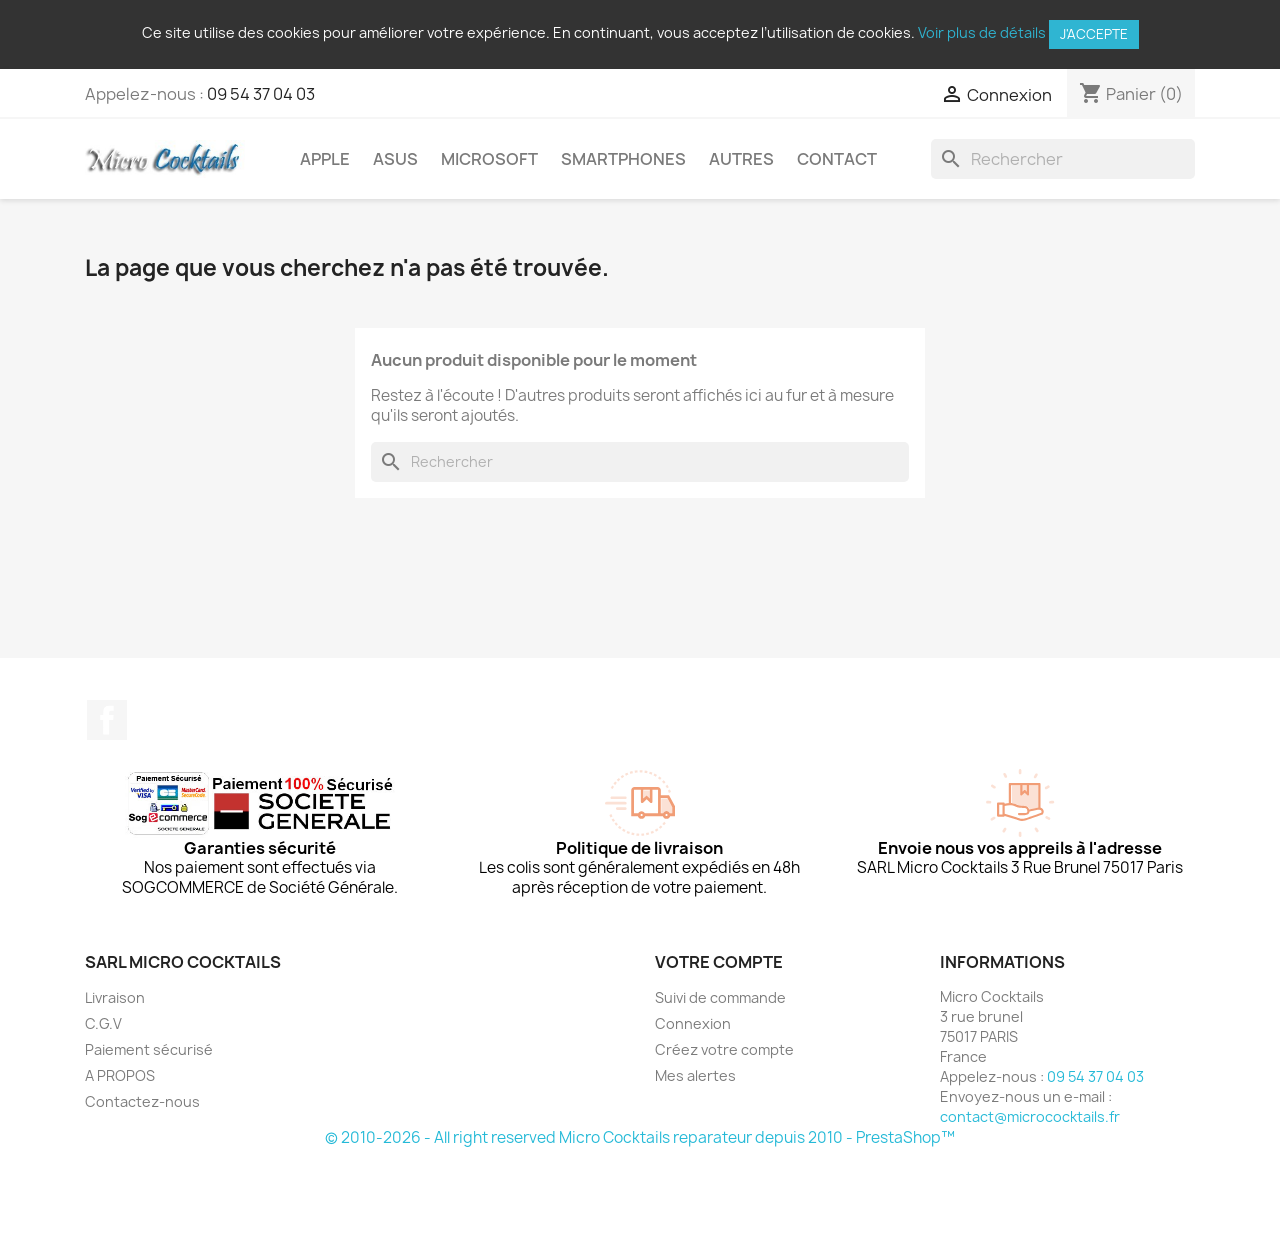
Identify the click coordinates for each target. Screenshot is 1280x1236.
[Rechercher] (1063, 159)
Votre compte (719, 962)
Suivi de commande (720, 997)
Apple (325, 159)
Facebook (107, 720)
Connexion (693, 1023)
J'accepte (1094, 34)
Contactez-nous (142, 1101)
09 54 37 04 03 (261, 94)
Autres (741, 159)
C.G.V (103, 1023)
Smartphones (623, 159)
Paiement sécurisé (149, 1049)
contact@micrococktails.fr (1030, 1116)
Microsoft (489, 159)
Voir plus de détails (982, 32)
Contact (837, 159)
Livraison (115, 997)
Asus (395, 159)
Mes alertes (695, 1075)
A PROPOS (120, 1075)
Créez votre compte (724, 1049)
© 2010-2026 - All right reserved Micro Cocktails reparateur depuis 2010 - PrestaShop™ (640, 1137)
